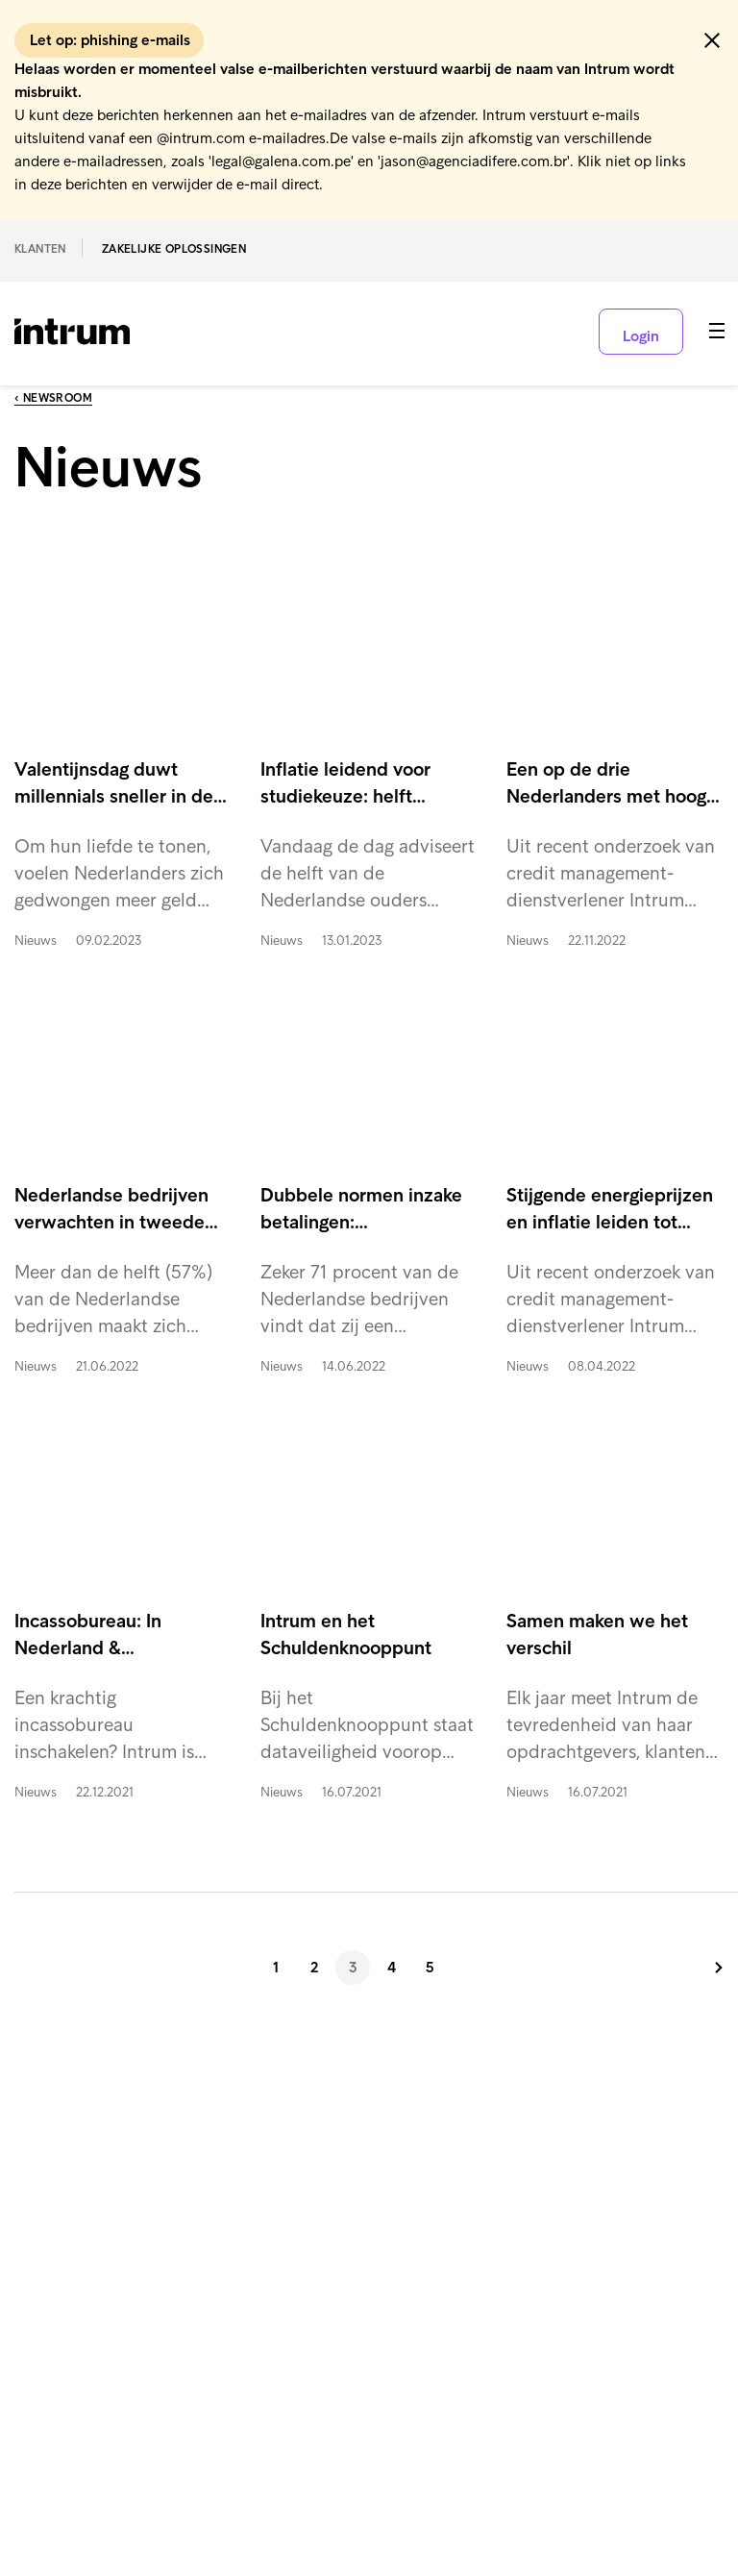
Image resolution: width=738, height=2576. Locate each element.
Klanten (40, 249)
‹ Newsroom (53, 398)
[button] (712, 40)
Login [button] (641, 336)
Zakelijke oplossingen (174, 249)
